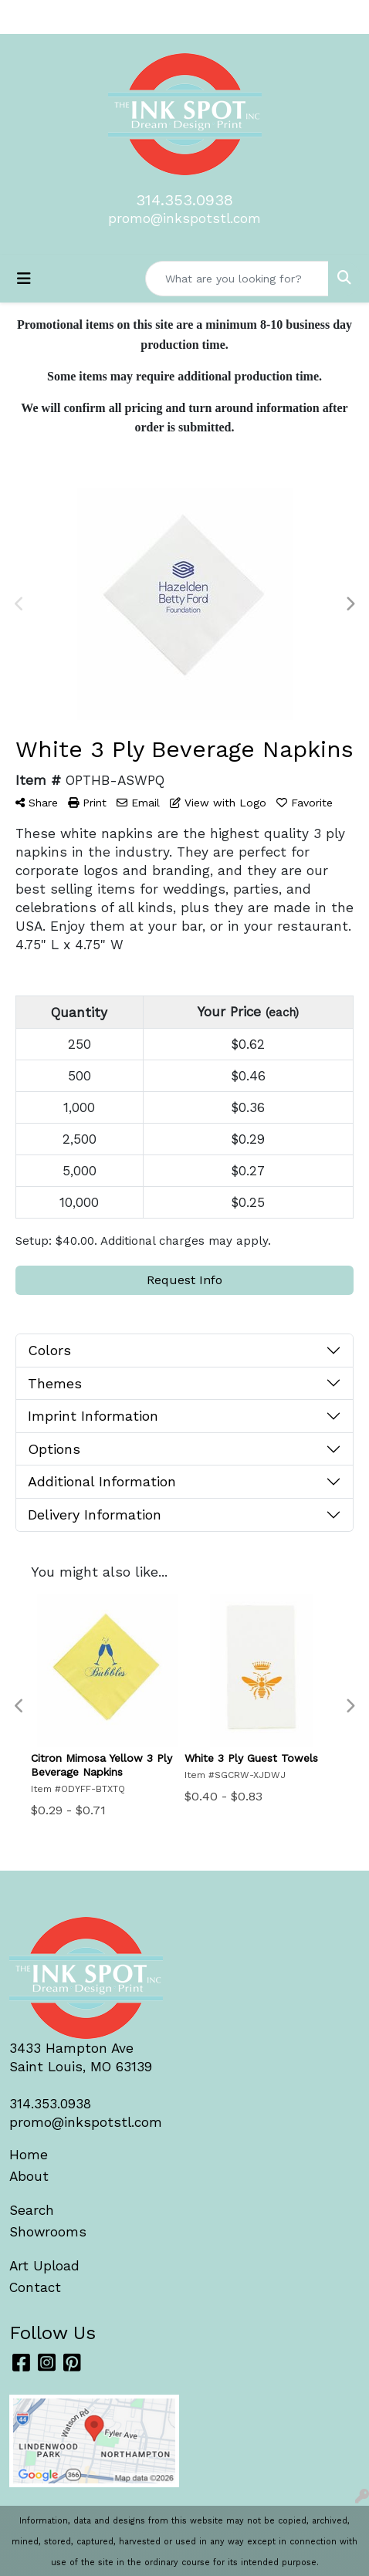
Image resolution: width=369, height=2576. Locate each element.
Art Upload (44, 2265)
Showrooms (47, 2232)
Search (31, 2210)
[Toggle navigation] (24, 278)
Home (28, 2154)
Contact (35, 2287)
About (29, 2176)
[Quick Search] (237, 278)
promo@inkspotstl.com (184, 218)
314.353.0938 (184, 200)
